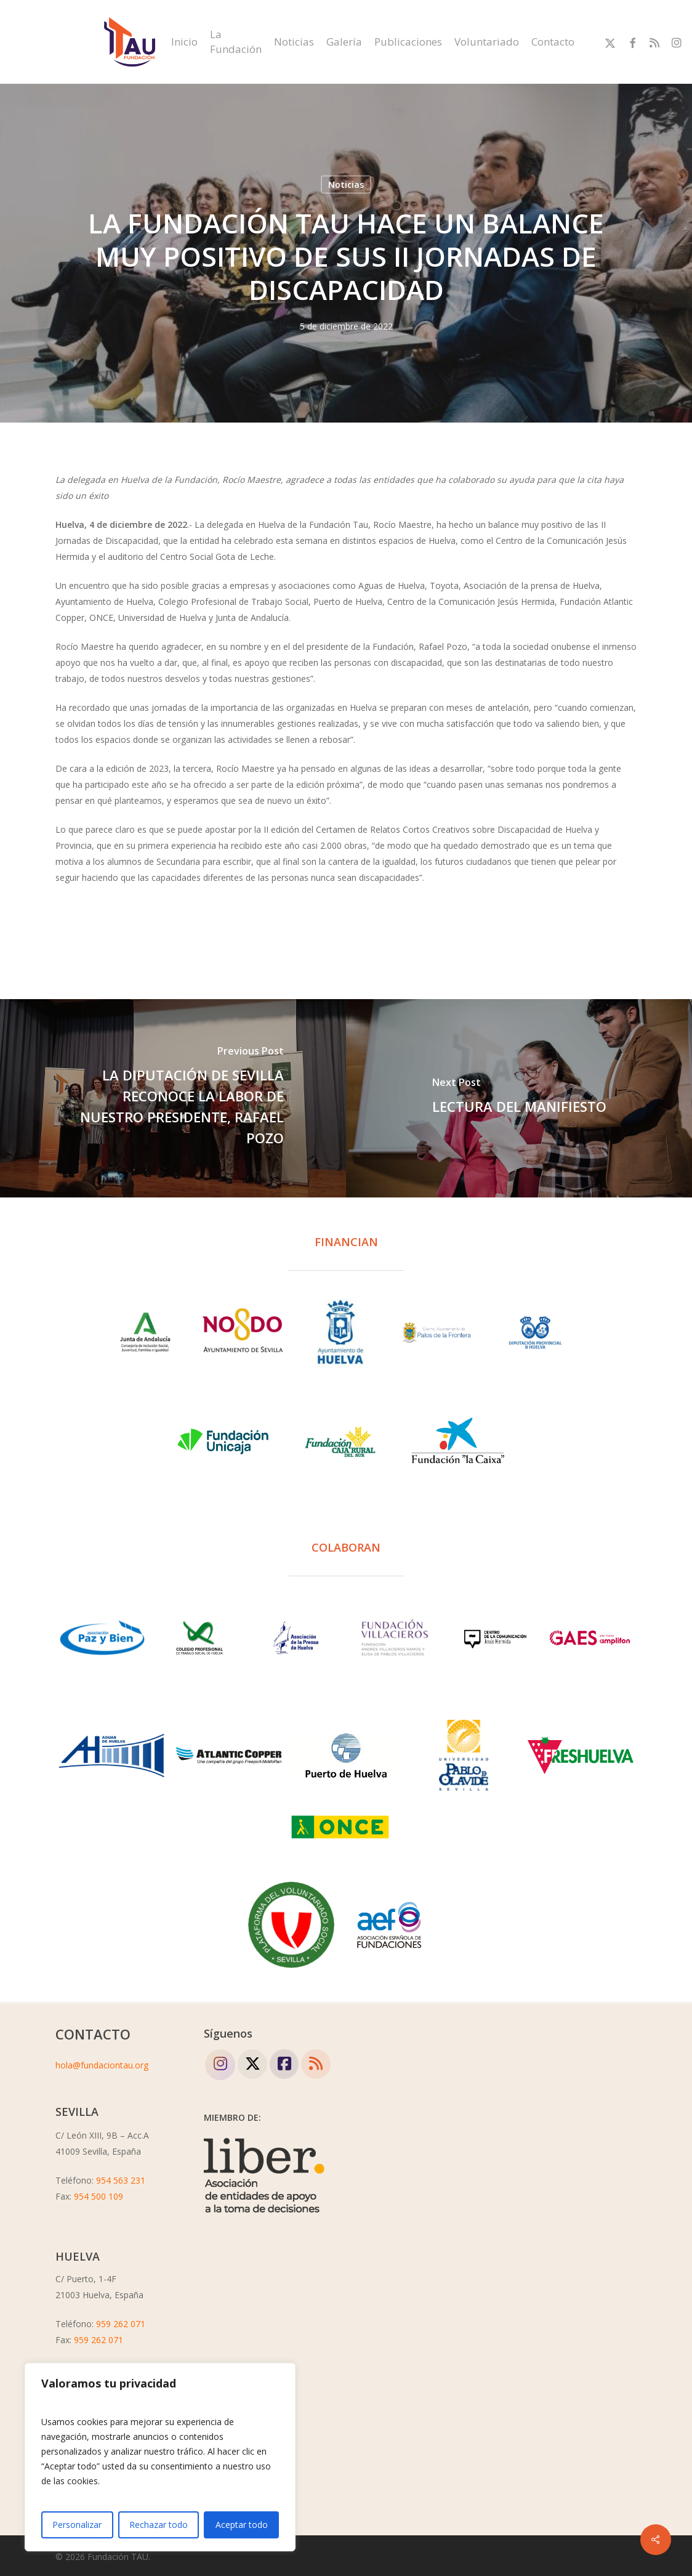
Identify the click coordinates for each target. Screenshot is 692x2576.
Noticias (346, 184)
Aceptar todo (241, 2524)
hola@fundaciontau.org (101, 2065)
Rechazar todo (158, 2524)
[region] (160, 2457)
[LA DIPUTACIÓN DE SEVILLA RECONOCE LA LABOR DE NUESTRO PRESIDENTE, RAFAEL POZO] (173, 1098)
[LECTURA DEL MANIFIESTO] (519, 1098)
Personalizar (77, 2524)
